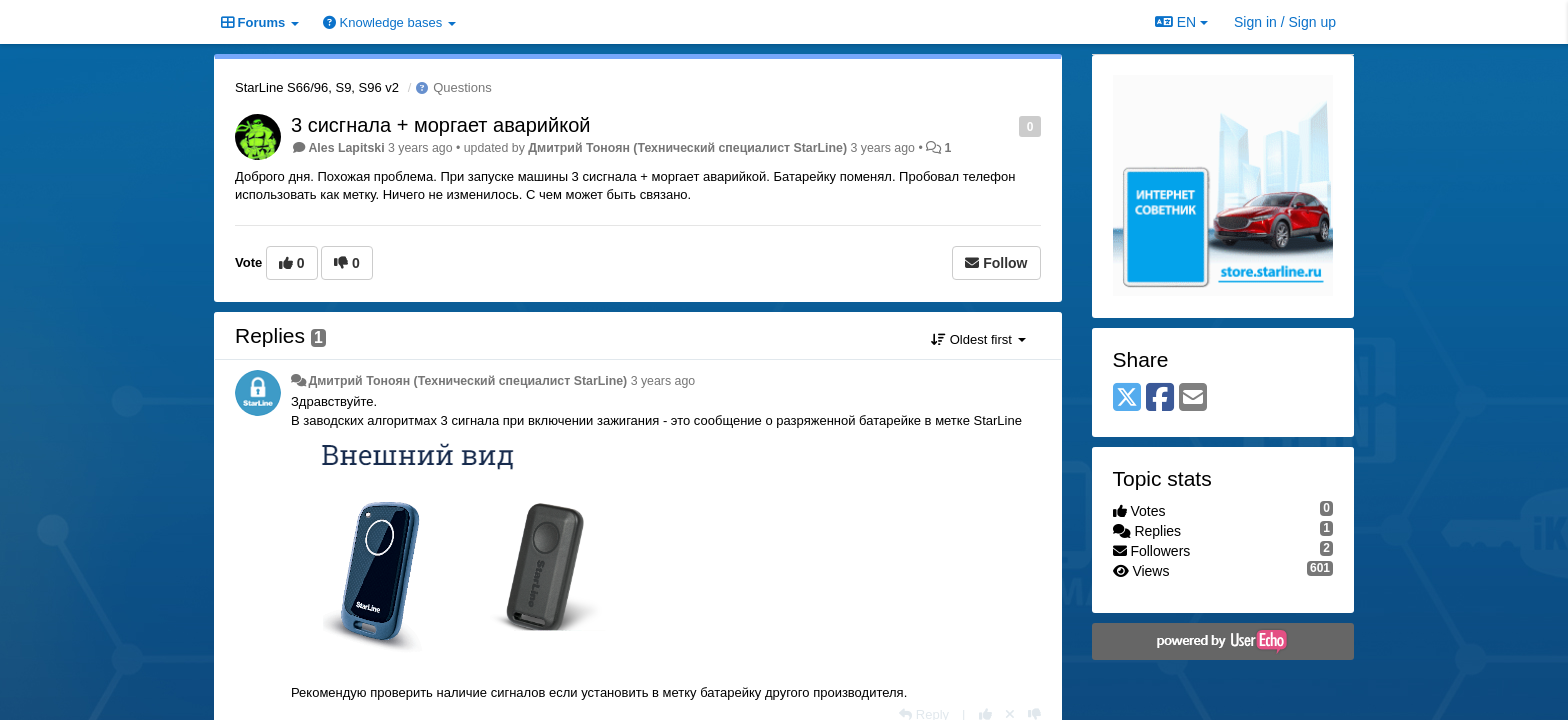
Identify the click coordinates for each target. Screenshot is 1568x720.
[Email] (1193, 398)
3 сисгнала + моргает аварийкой (440, 125)
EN (1181, 22)
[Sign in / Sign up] (1285, 22)
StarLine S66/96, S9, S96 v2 (317, 87)
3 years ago (663, 381)
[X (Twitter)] (1127, 398)
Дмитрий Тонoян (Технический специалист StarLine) (687, 148)
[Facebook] (1160, 398)
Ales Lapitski (346, 148)
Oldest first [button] (978, 339)
